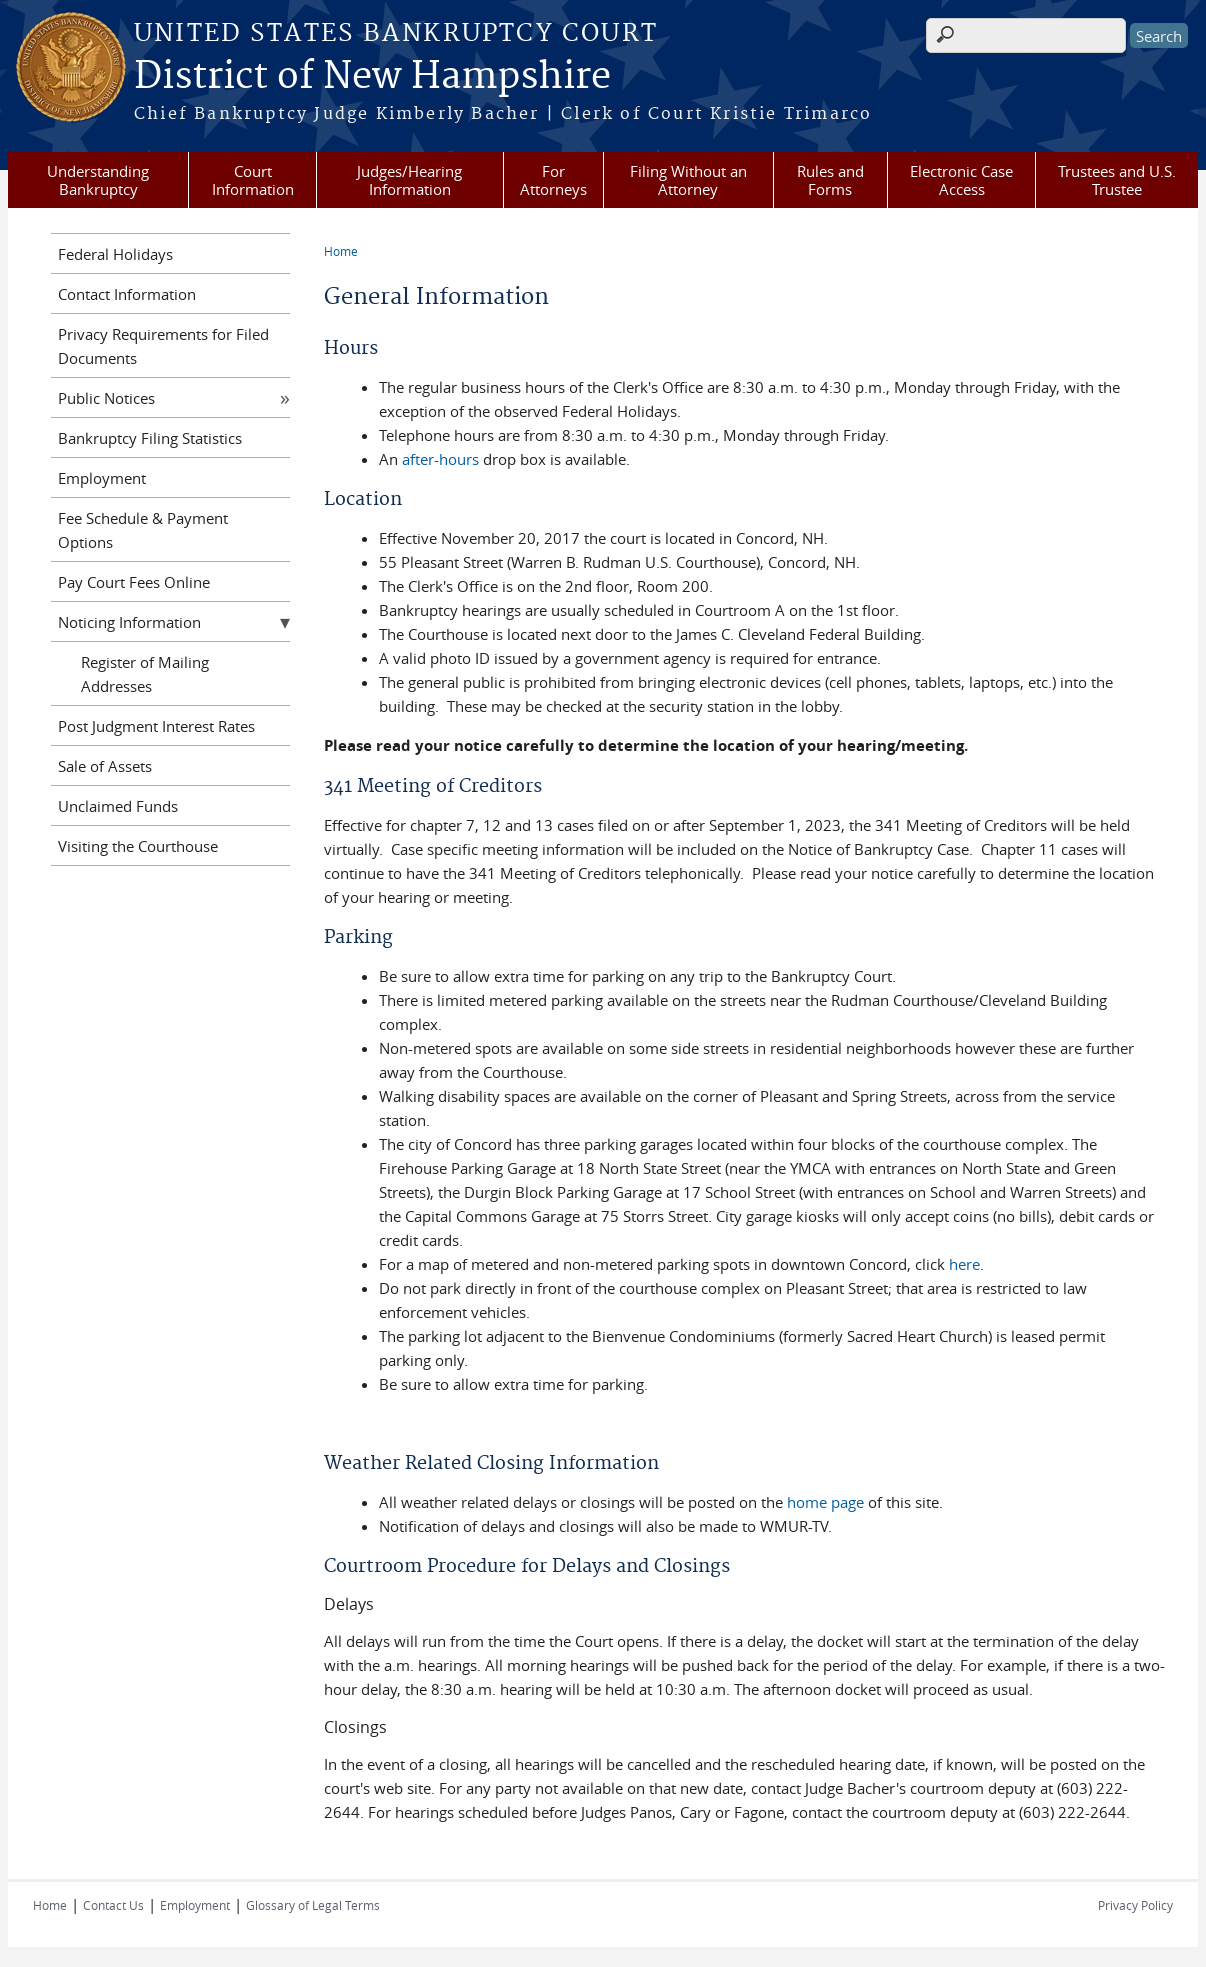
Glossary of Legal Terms (313, 1905)
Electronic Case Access (961, 180)
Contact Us (113, 1905)
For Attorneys (553, 180)
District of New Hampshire (372, 77)
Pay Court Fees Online (134, 582)
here (964, 1264)
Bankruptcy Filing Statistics (150, 438)
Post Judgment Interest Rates (156, 726)
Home (341, 251)
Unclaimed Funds (118, 806)
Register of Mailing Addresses (145, 674)
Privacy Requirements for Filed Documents (163, 346)
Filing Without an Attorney (688, 180)
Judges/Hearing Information (409, 180)
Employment (102, 478)
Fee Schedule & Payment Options (143, 530)
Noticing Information (129, 622)
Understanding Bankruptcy (98, 180)
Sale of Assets (105, 766)
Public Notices (106, 398)
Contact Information (127, 294)
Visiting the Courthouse (138, 846)
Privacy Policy (1135, 1905)
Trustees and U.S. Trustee (1117, 180)
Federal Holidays (115, 254)
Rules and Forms (830, 180)
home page (825, 1502)
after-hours (440, 459)
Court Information (253, 180)
